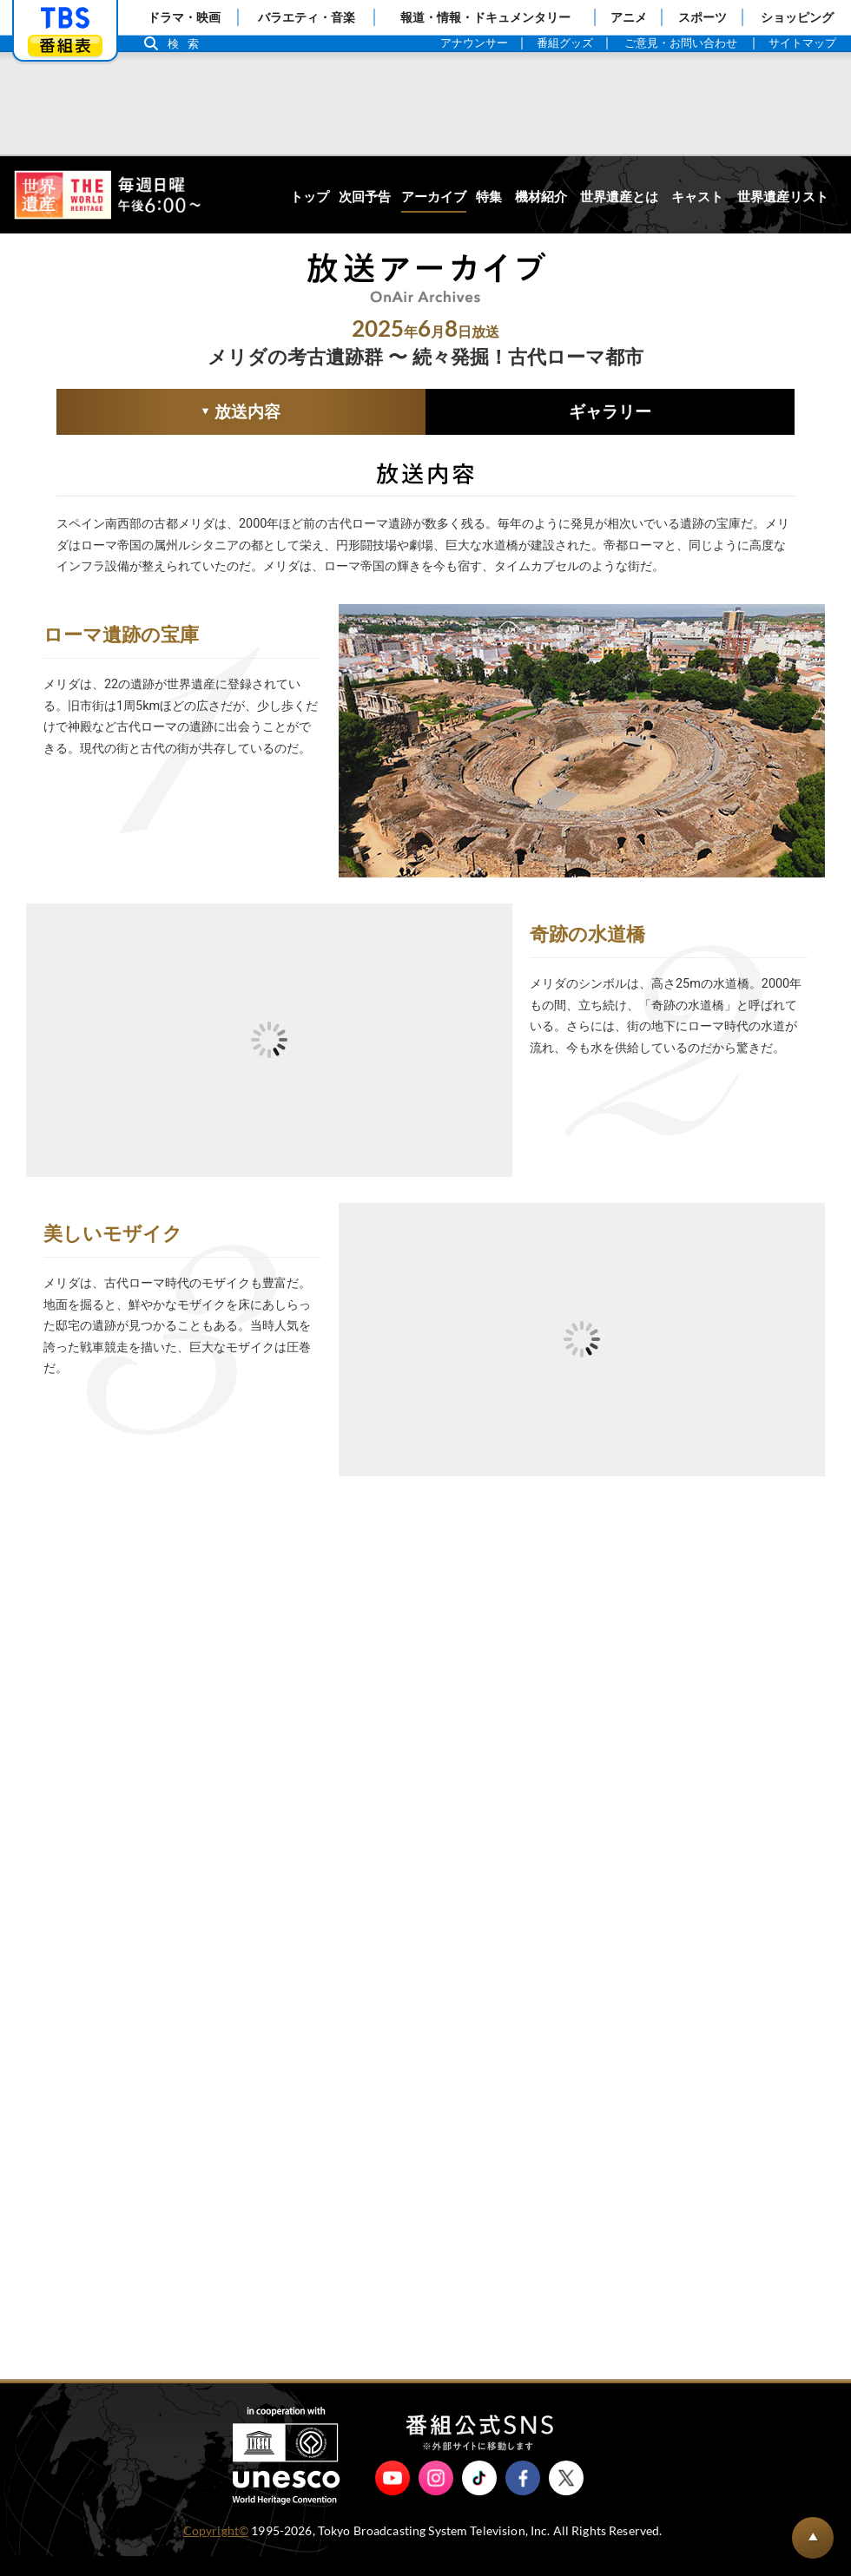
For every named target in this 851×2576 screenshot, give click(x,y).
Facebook (522, 2498)
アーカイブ (433, 197)
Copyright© (215, 2550)
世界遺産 (107, 194)
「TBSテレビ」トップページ (65, 18)
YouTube (392, 2498)
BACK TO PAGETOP (813, 2538)
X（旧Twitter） (566, 2498)
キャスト (697, 197)
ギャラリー (610, 412)
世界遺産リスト (782, 197)
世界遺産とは (619, 197)
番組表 (65, 45)
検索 (188, 43)
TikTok (479, 2498)
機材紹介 (541, 197)
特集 (489, 197)
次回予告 (365, 197)
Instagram (436, 2498)
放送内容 (168, 413)
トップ (309, 197)
